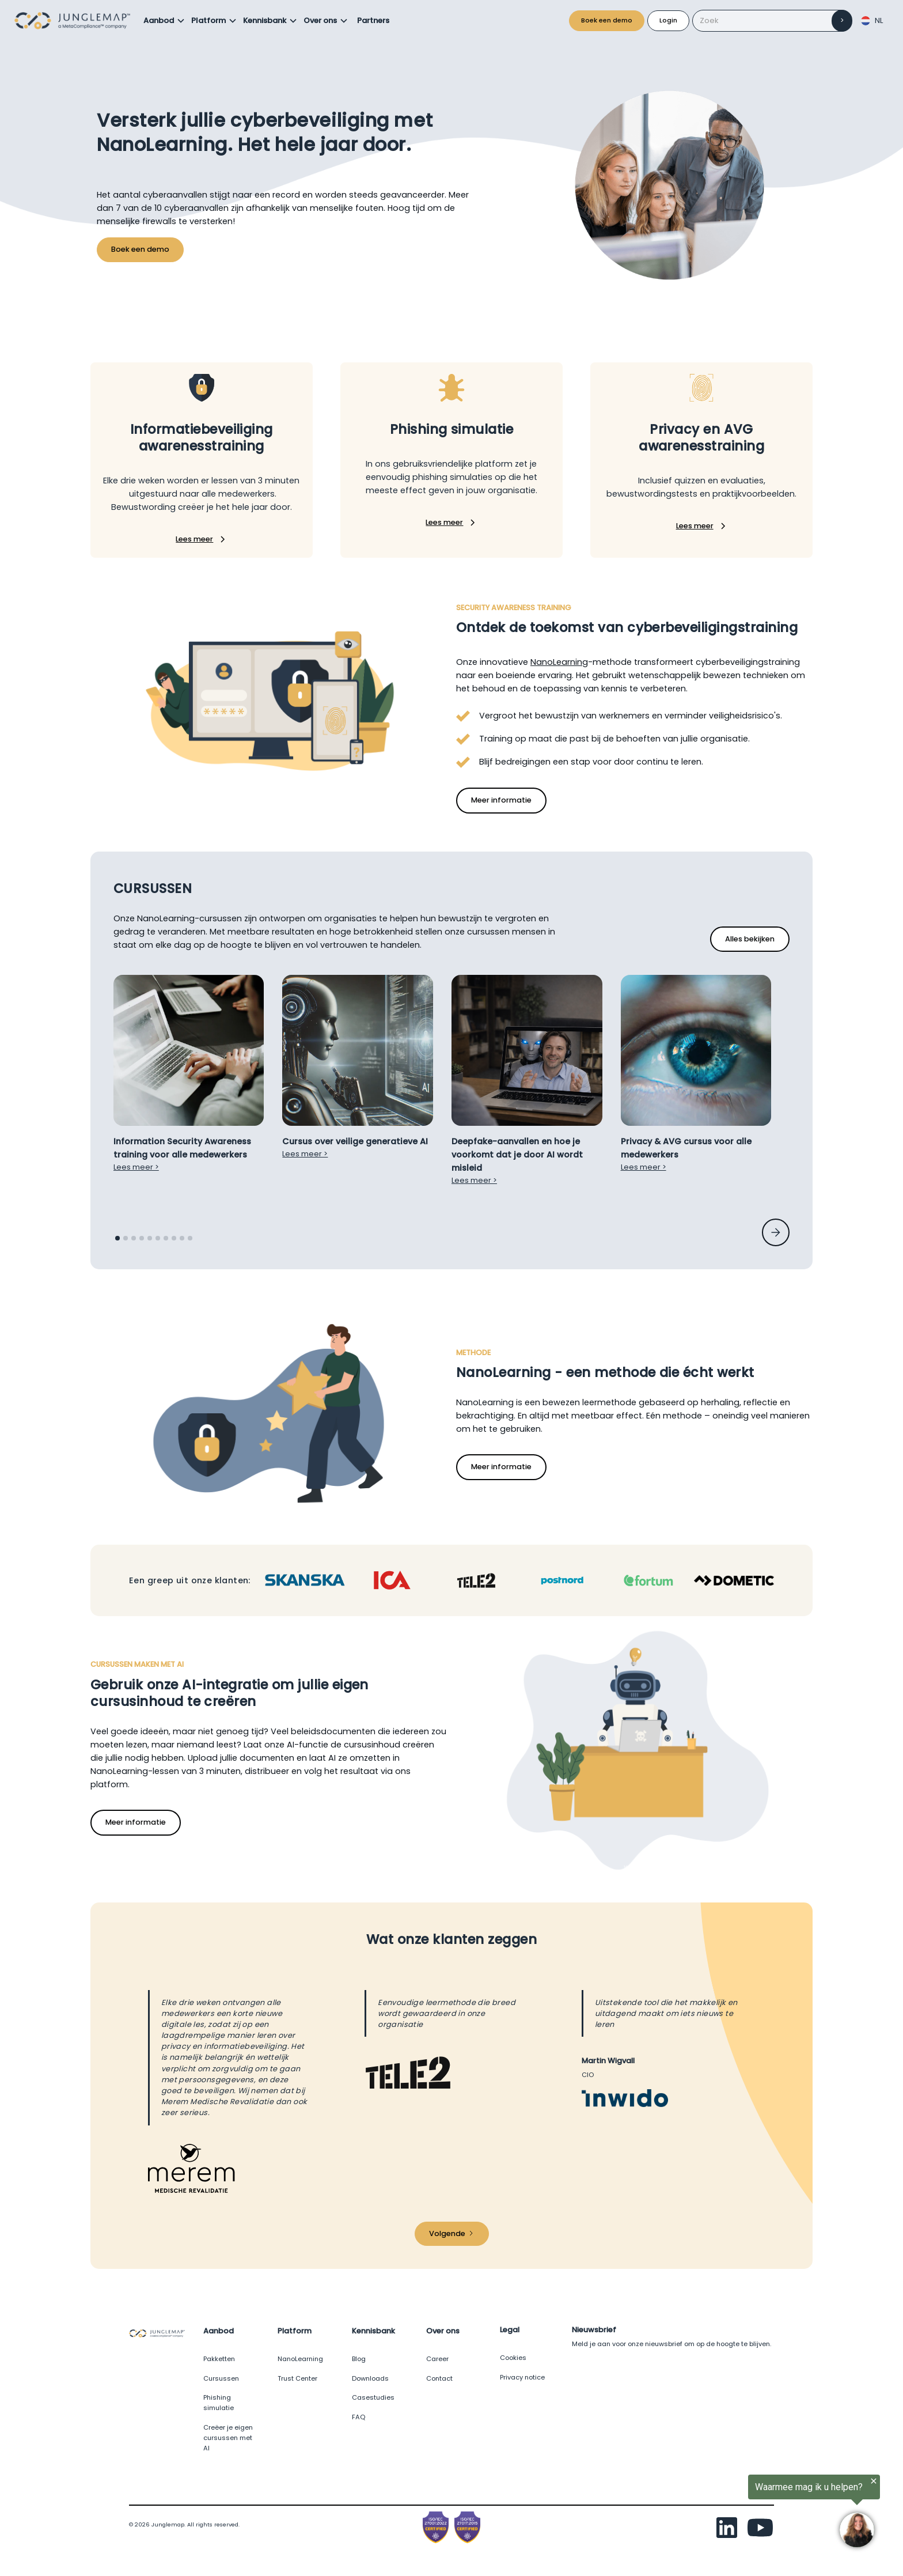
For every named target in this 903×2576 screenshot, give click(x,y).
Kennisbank (264, 20)
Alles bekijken (750, 939)
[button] (164, 20)
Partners (373, 20)
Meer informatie (501, 800)
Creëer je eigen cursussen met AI (228, 2438)
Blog (359, 2358)
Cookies (513, 2357)
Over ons (320, 20)
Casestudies (373, 2397)
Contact (439, 2378)
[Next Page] (452, 2234)
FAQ (358, 2417)
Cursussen (221, 2378)
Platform (208, 20)
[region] (761, 2514)
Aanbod (158, 20)
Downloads (370, 2378)
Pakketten (219, 2358)
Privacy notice (522, 2377)
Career (437, 2358)
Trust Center (297, 2378)
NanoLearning (559, 662)
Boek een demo (606, 20)
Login (668, 20)
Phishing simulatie (218, 2402)
